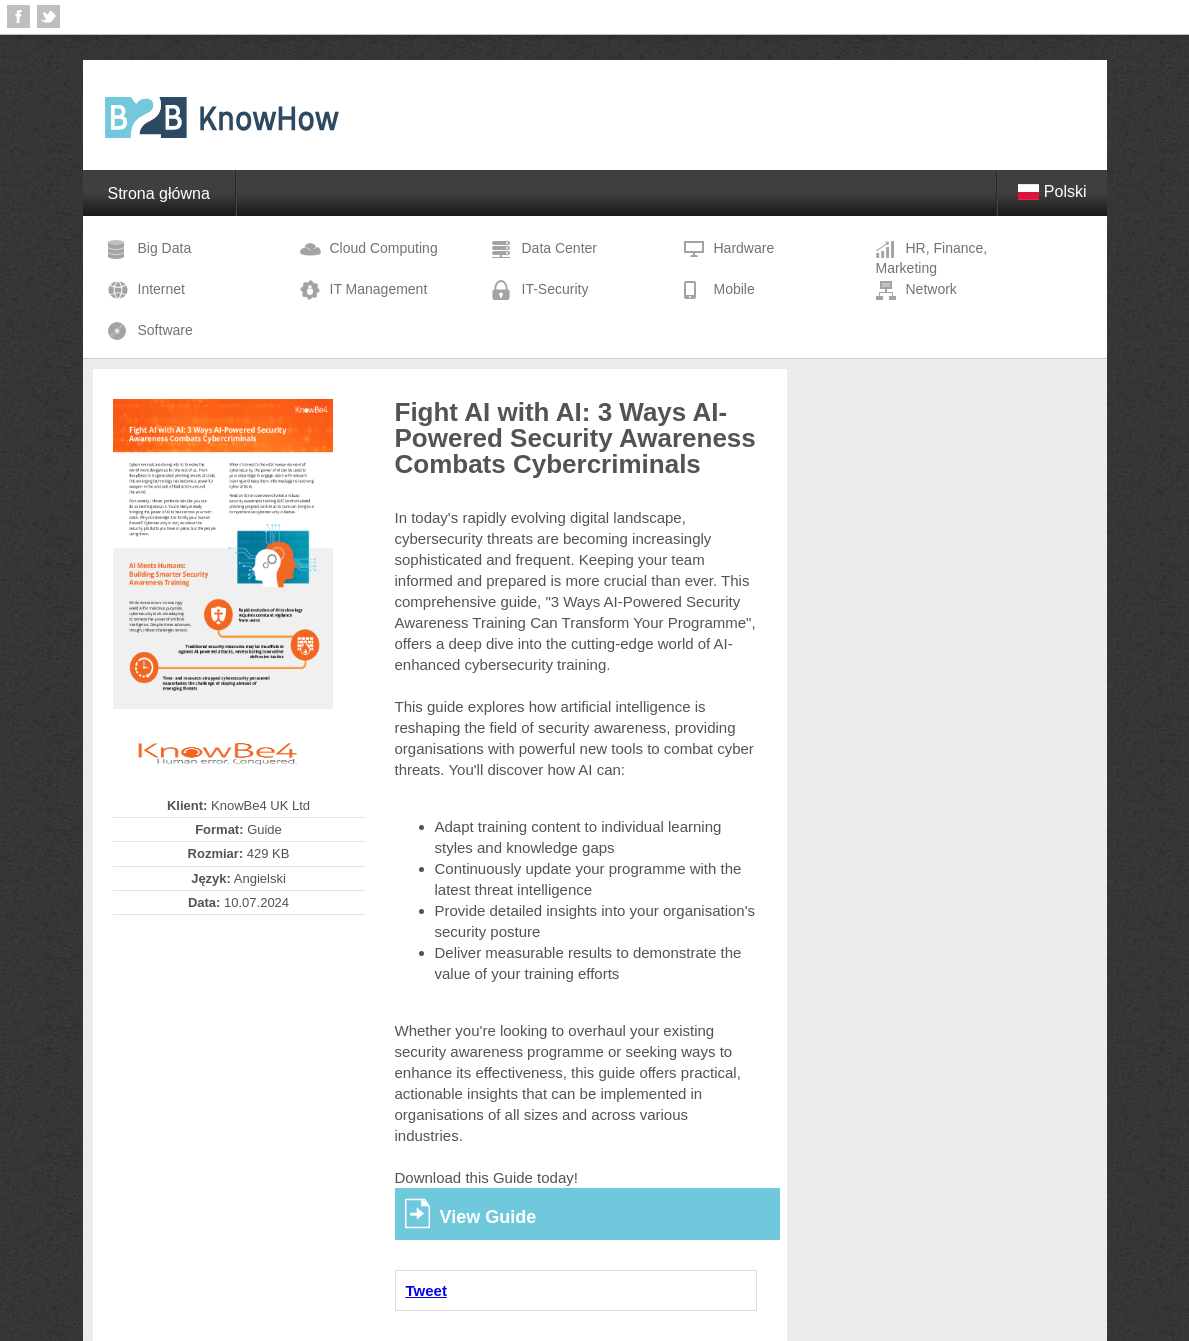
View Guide (488, 1217)
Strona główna (159, 193)
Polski (1052, 191)
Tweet (426, 1290)
